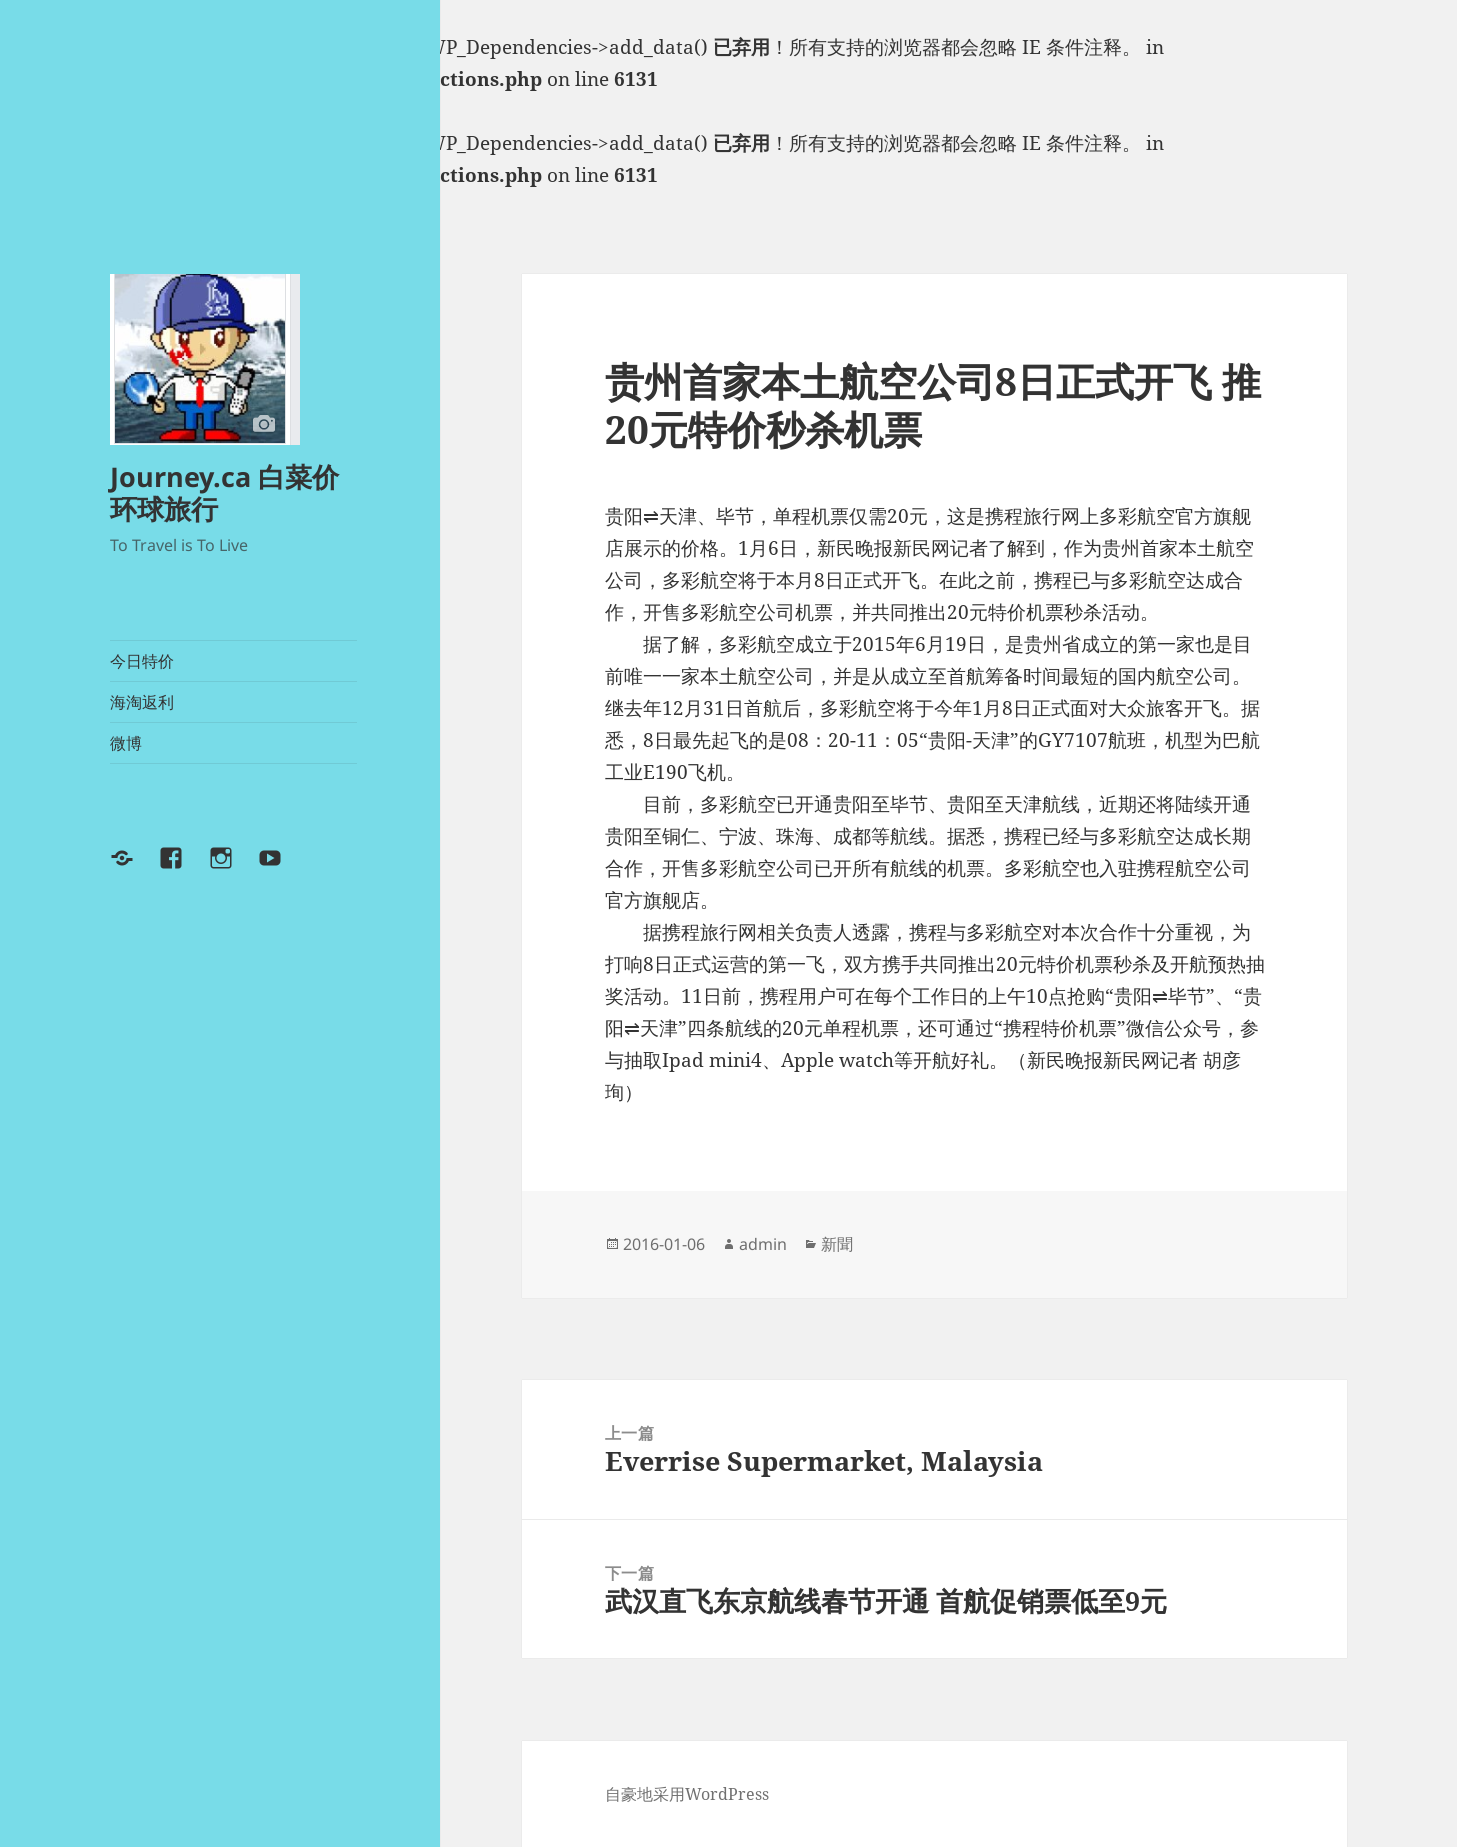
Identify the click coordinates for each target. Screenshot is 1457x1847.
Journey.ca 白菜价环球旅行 (224, 492)
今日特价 (142, 661)
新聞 (837, 1244)
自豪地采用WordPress (687, 1794)
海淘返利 (142, 702)
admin (763, 1244)
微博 (126, 743)
